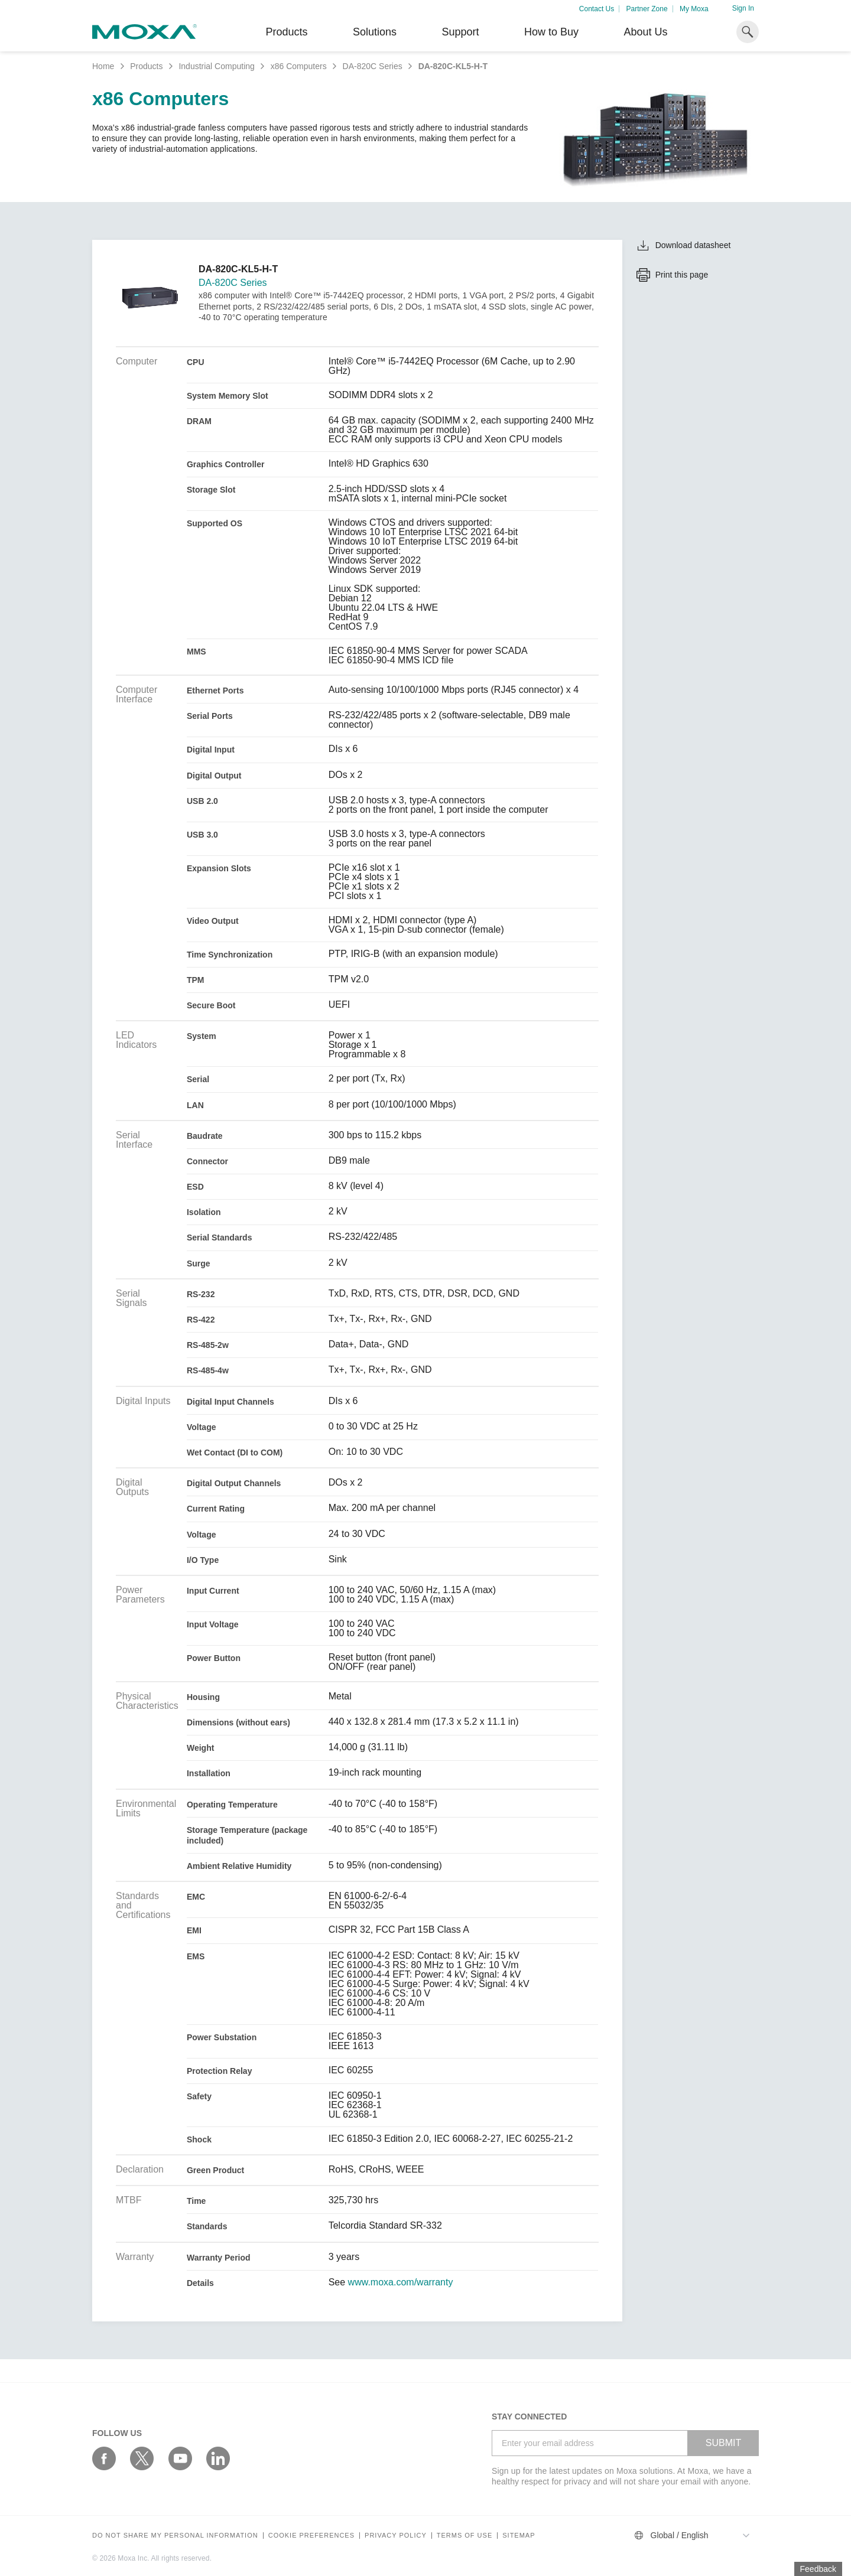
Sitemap (518, 2535)
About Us (645, 32)
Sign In (743, 8)
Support (460, 32)
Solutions (375, 32)
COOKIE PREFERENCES (311, 2535)
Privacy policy (396, 2535)
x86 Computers (299, 66)
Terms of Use (465, 2535)
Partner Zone (647, 8)
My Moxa (694, 8)
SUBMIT (723, 2443)
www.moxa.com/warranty (400, 2282)
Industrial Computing (216, 66)
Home (103, 66)
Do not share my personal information (175, 2535)
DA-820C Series (372, 66)
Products (146, 66)
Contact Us (596, 8)
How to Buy (551, 32)
